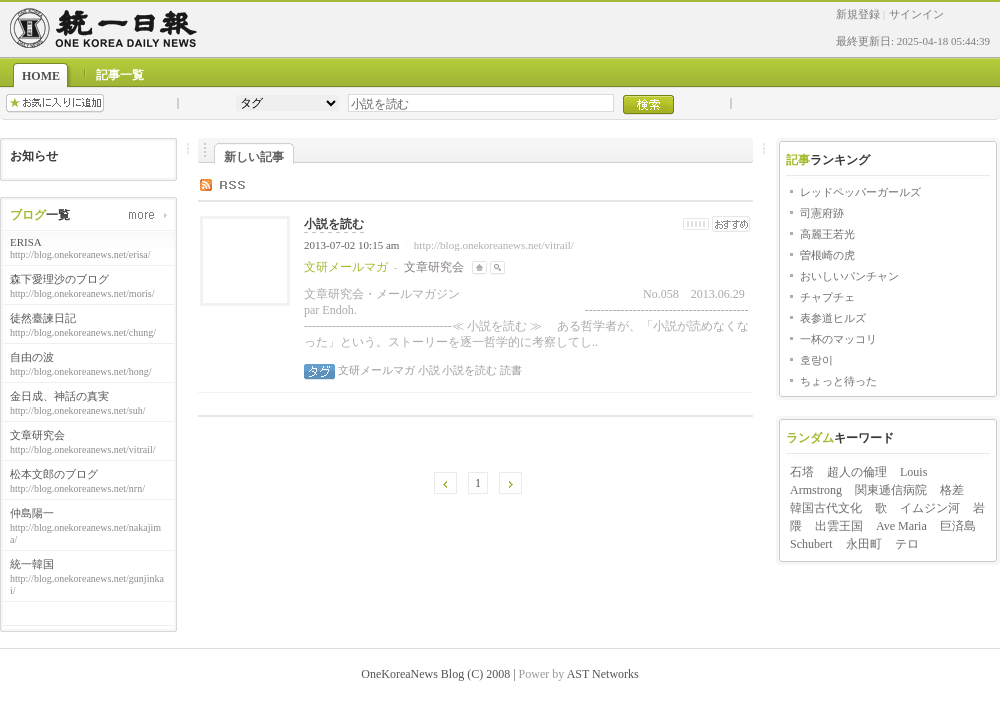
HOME (41, 76)
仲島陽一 (32, 513)
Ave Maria (901, 526)
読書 (509, 370)
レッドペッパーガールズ (860, 192)
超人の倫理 (857, 472)
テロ (907, 544)
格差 (952, 490)
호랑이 (816, 360)
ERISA (26, 242)
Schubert (811, 544)
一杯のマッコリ (838, 339)
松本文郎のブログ (54, 474)
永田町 (864, 544)
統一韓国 (32, 564)
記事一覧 (120, 75)
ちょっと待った (838, 381)
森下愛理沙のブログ (59, 279)
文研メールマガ (376, 370)
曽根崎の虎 (827, 255)
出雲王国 (839, 526)
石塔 (802, 472)
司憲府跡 (822, 213)
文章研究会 (37, 435)
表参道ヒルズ (833, 318)
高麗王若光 (827, 234)
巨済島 (958, 526)
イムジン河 (930, 508)
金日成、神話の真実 (59, 396)
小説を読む (334, 224)
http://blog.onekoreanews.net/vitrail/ (494, 245)
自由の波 (32, 357)
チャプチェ (827, 297)
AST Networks (603, 674)
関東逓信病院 (891, 490)
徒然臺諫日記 (43, 318)
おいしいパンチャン (849, 276)
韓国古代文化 (826, 508)
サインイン (916, 14)
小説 (427, 370)
